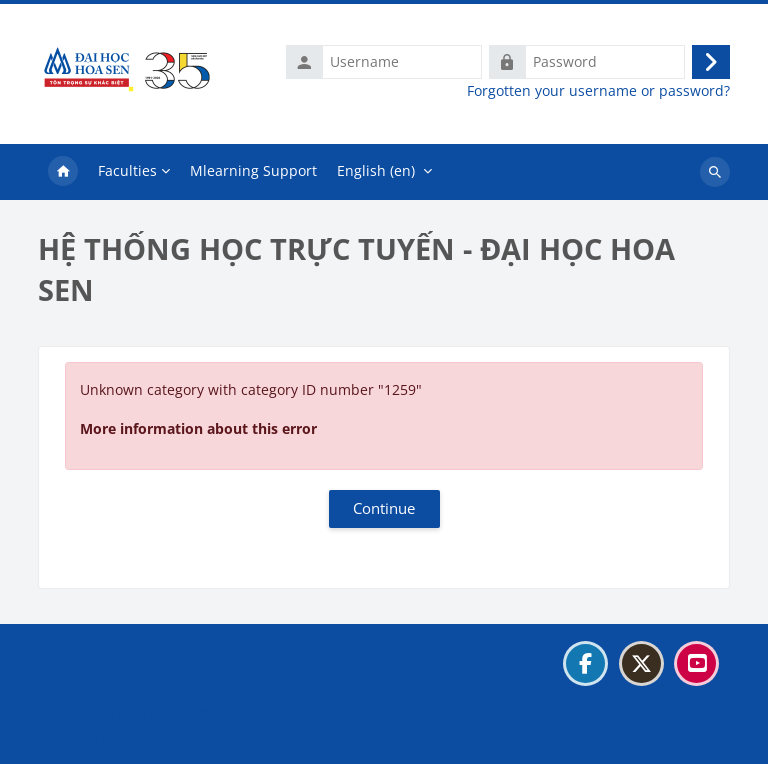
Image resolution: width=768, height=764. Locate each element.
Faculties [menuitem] (127, 170)
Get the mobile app (113, 737)
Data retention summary (131, 712)
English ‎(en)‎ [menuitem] (376, 170)
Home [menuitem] (63, 172)
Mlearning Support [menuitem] (253, 170)
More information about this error (198, 428)
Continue (384, 508)
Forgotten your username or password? (598, 91)
